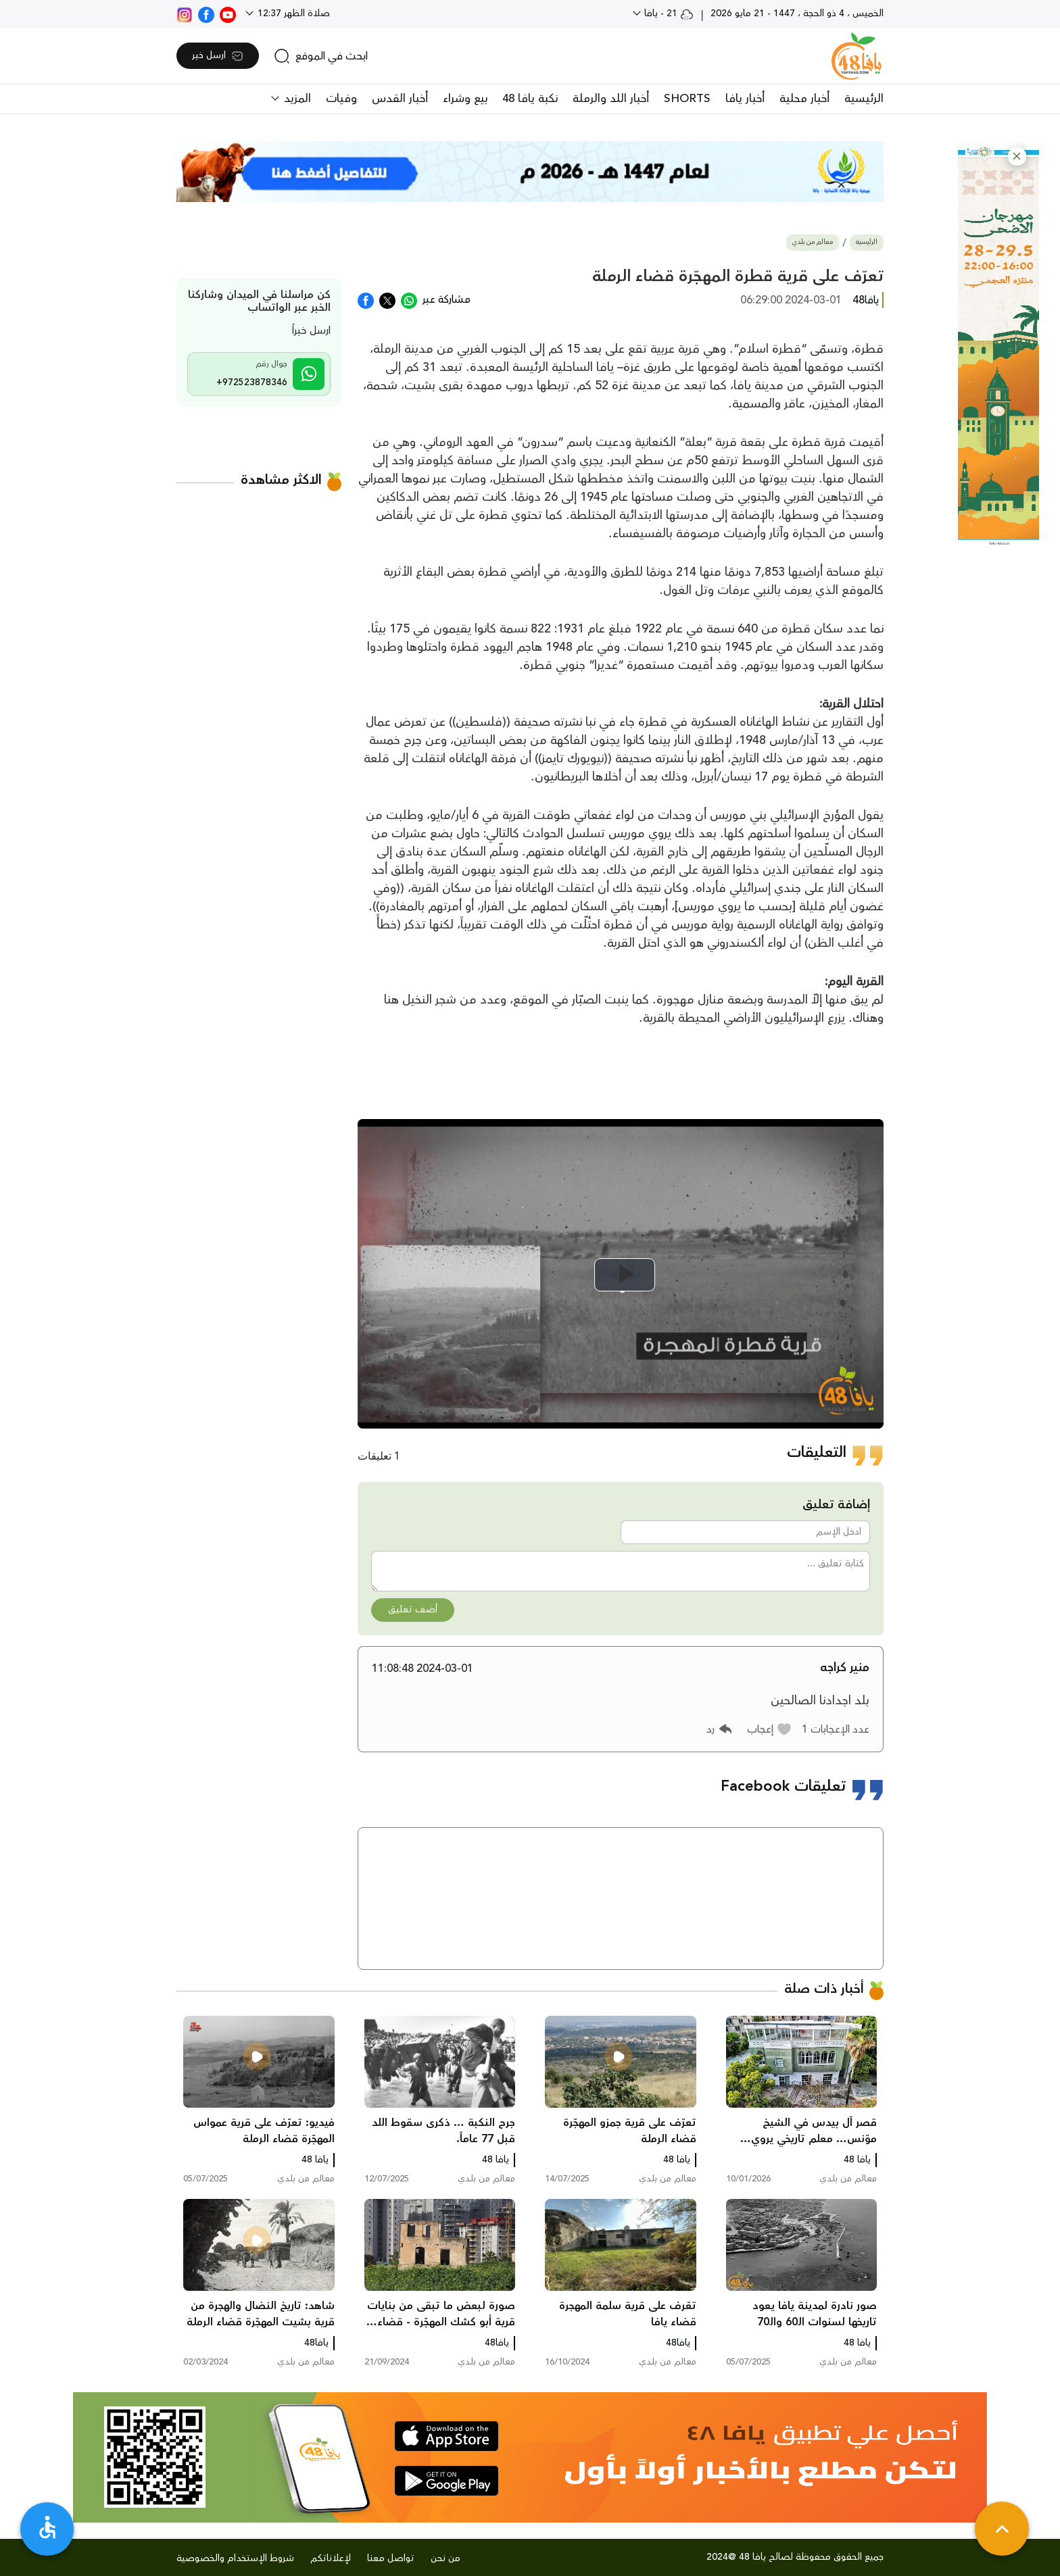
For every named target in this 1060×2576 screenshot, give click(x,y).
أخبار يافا (745, 98)
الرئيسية (864, 98)
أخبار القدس (400, 98)
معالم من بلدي (812, 242)
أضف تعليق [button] (412, 1609)
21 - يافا (668, 13)
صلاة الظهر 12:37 (292, 13)
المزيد (296, 98)
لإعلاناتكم (330, 2558)
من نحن (445, 2558)
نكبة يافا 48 (530, 98)
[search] (321, 56)
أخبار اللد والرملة (611, 98)
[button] (1017, 156)
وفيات (341, 98)
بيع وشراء (465, 98)
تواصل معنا (390, 2558)
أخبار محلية (804, 98)
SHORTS (687, 98)
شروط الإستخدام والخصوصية (235, 2558)
